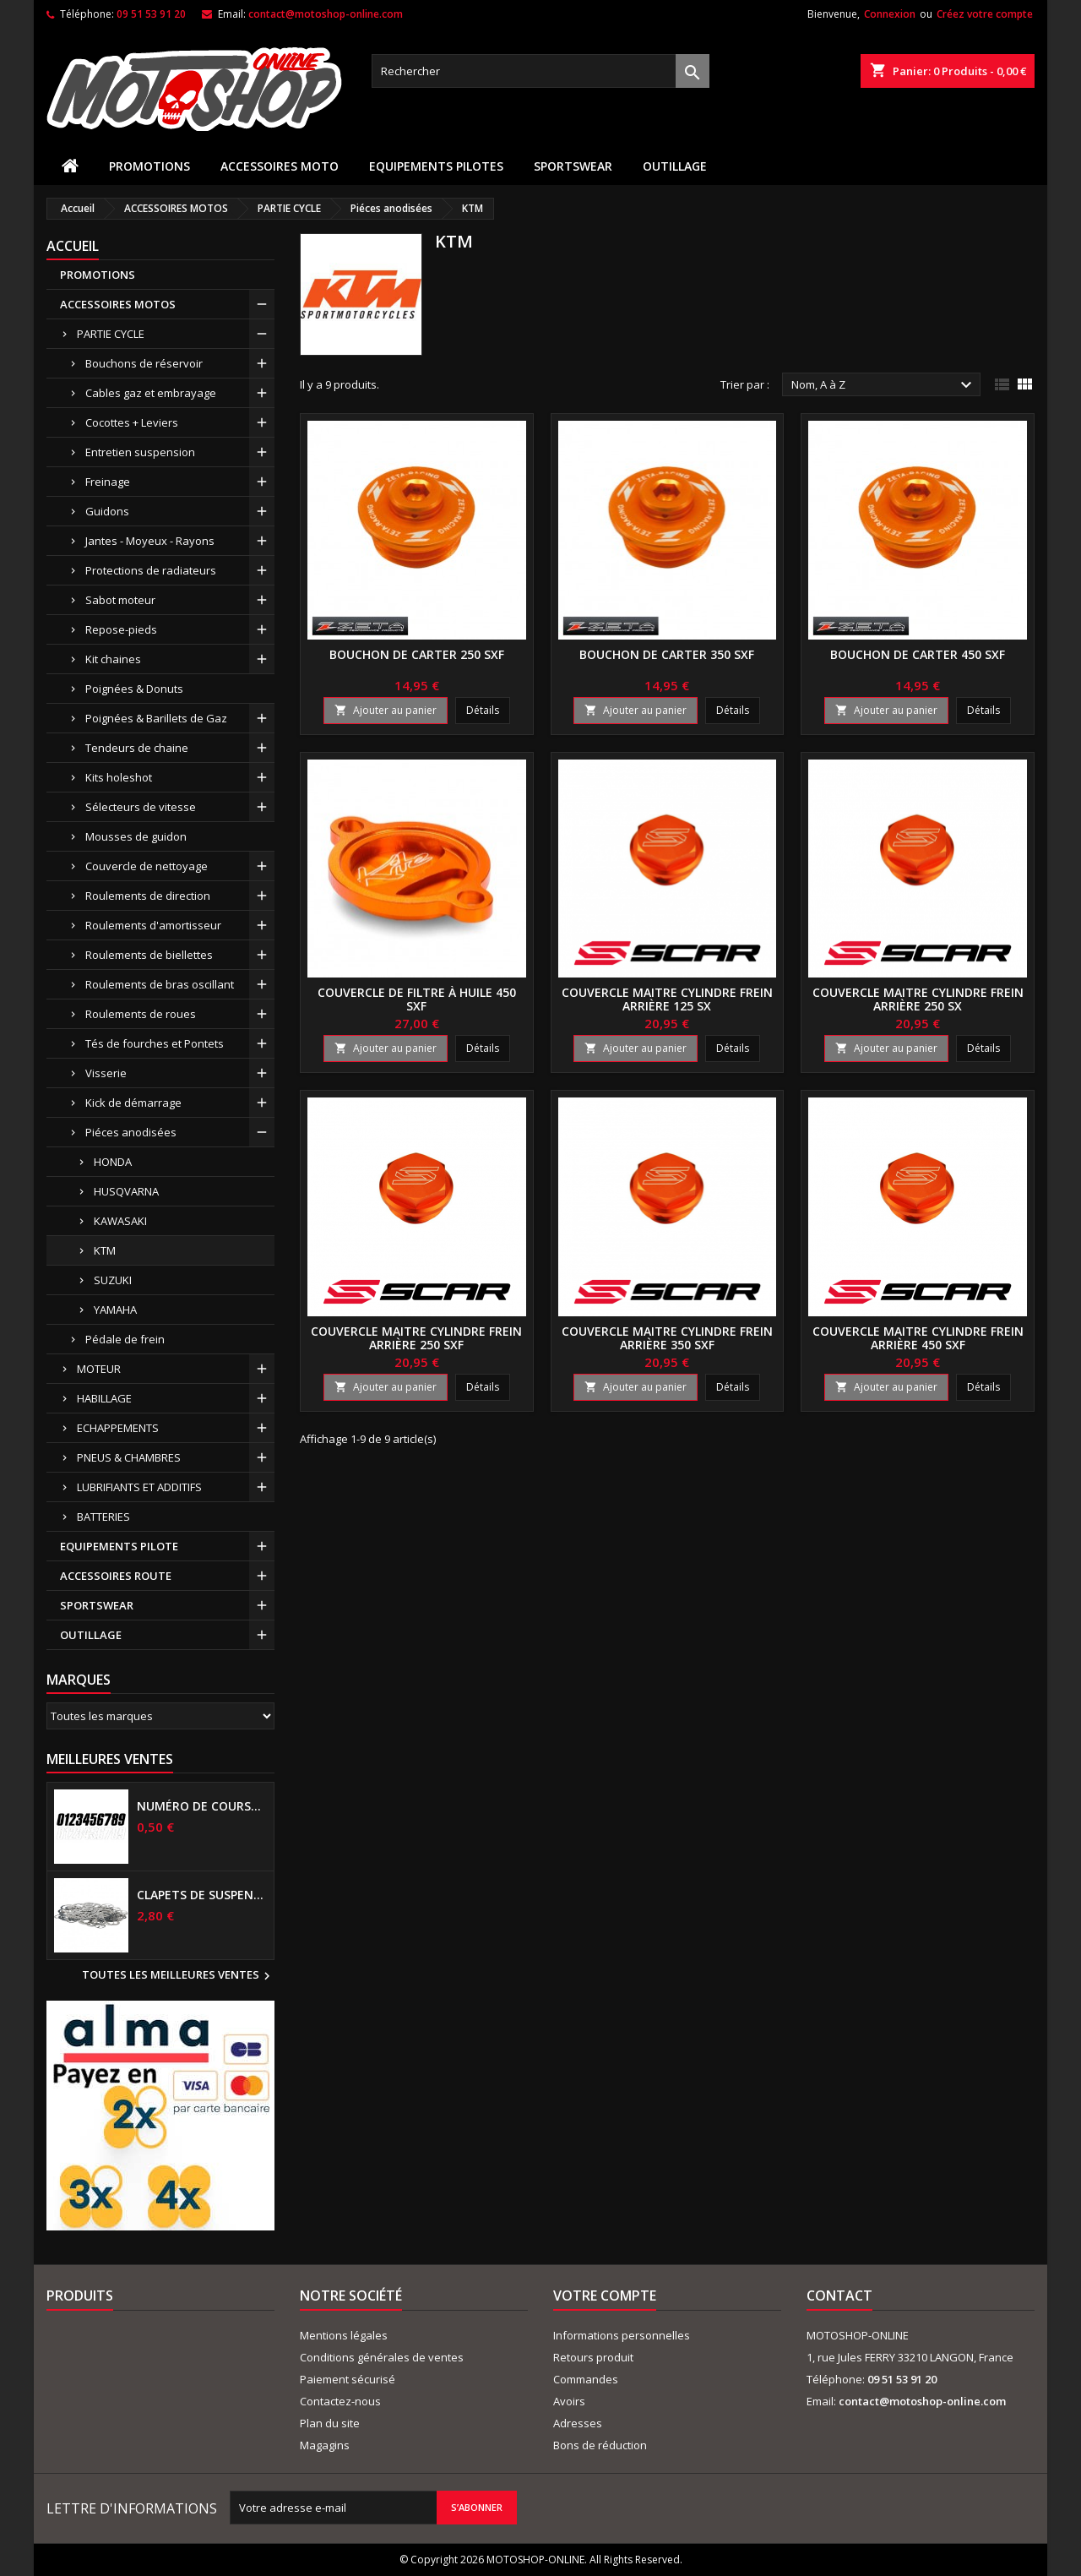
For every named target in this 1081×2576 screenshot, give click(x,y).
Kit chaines (113, 659)
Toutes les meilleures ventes (178, 1976)
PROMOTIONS (149, 166)
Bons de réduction (600, 2445)
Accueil (72, 246)
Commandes (585, 2379)
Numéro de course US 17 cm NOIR (202, 1806)
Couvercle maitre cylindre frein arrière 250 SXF (416, 1338)
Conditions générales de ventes (382, 2357)
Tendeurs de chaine (136, 747)
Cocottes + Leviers (131, 422)
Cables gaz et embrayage (150, 392)
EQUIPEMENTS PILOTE (119, 1546)
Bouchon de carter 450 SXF (917, 654)
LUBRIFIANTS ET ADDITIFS (139, 1487)
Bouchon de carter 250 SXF (416, 654)
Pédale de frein (125, 1339)
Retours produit (593, 2357)
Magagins (325, 2445)
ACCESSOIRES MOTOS (118, 304)
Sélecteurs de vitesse (140, 806)
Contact (839, 2295)
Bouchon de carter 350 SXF (666, 654)
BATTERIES (103, 1516)
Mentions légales (344, 2335)
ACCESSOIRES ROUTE (115, 1575)
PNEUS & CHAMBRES (129, 1457)
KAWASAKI (120, 1220)
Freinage (107, 481)
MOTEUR (99, 1368)
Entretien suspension (140, 452)
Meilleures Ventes (109, 1759)
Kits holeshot (118, 777)
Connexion (889, 14)
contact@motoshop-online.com (325, 14)
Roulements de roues (140, 1013)
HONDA (113, 1161)
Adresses (577, 2423)
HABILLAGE (104, 1398)
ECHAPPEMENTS (118, 1427)
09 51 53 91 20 (151, 14)
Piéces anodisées (131, 1132)
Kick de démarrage (133, 1102)
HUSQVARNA (126, 1191)
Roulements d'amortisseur (153, 925)
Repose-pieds (121, 629)
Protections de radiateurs (150, 570)
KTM (105, 1250)
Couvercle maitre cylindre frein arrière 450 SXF (918, 1338)
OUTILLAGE (675, 166)
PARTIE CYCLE (110, 333)
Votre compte (604, 2295)
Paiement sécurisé (347, 2379)
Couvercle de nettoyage (146, 866)
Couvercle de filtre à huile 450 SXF (417, 999)
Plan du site (330, 2423)
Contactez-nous (340, 2401)
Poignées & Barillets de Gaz (156, 718)
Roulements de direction (147, 895)
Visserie (106, 1073)
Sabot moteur (120, 599)
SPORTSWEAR (573, 166)
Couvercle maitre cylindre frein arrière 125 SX (667, 999)
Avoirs (569, 2401)
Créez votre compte (985, 14)
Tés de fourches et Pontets (154, 1043)
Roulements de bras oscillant (159, 984)
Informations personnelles (621, 2335)
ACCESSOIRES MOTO (279, 166)
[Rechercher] (540, 71)
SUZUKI (113, 1280)
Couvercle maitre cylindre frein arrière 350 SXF (667, 1338)
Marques (78, 1679)
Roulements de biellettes (149, 954)
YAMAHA (115, 1309)
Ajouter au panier (385, 710)
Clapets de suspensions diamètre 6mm (202, 1895)
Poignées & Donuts (134, 688)
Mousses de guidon (136, 836)
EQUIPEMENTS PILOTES (436, 166)
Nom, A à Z (883, 385)
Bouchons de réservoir (144, 363)
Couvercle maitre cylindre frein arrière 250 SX (918, 999)
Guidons (107, 511)
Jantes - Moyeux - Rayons (150, 540)
